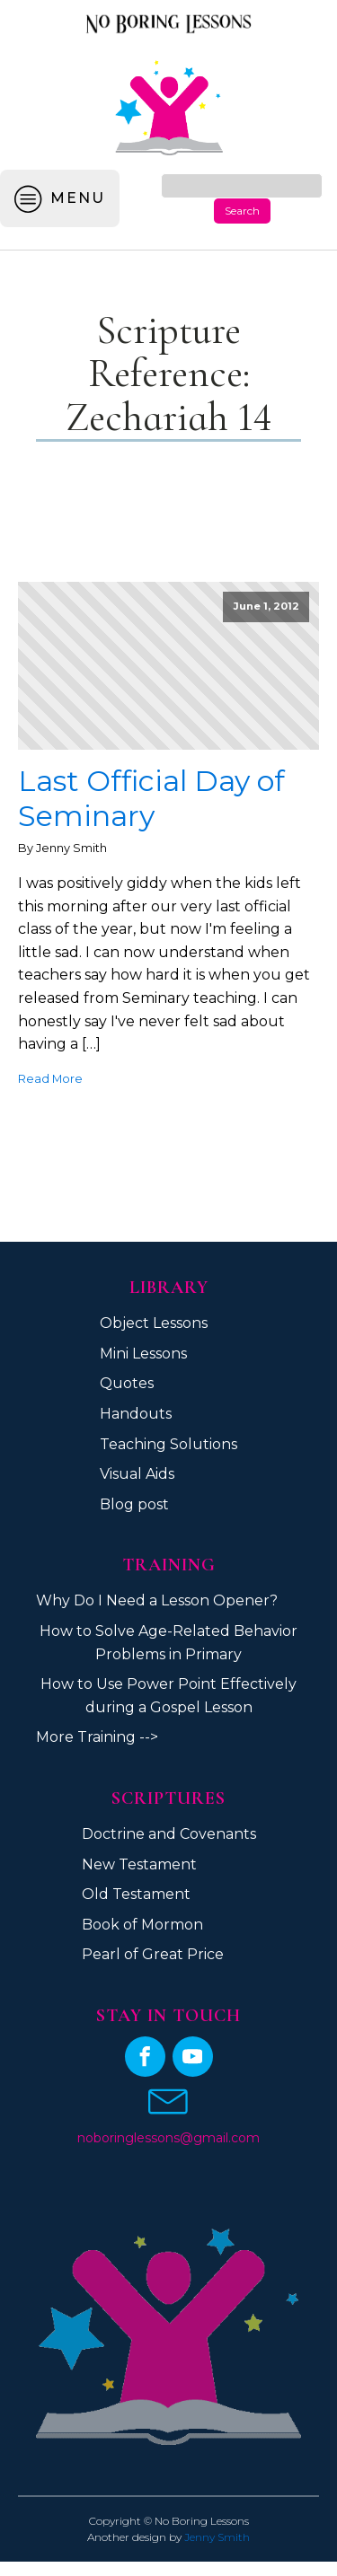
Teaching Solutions (168, 1444)
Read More (50, 1079)
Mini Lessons (143, 1353)
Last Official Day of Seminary (151, 798)
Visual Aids (137, 1473)
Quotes (127, 1383)
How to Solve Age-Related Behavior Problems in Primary (168, 1642)
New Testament (139, 1864)
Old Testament (136, 1894)
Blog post (134, 1504)
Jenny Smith (217, 2537)
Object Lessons (154, 1323)
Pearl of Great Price (153, 1954)
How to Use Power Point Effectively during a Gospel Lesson (168, 1695)
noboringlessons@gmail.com (168, 2138)
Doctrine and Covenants (169, 1833)
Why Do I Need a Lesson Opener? (157, 1600)
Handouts (136, 1413)
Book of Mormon (142, 1924)
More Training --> (97, 1736)
